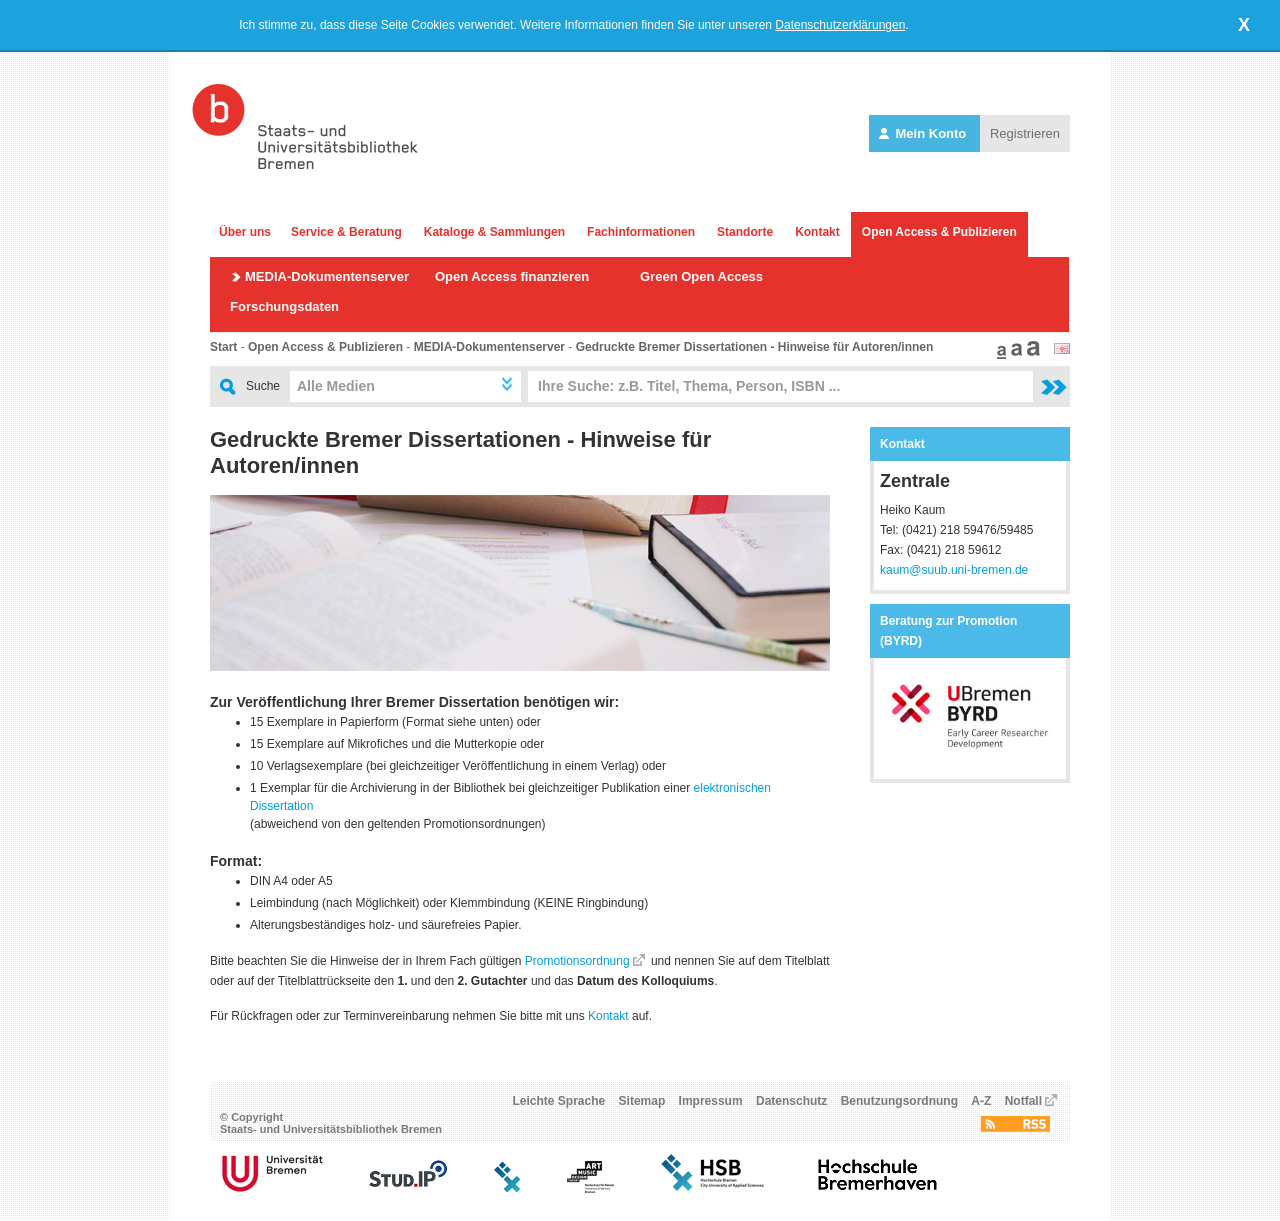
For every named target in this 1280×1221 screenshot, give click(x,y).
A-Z (981, 1101)
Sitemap (642, 1101)
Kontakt (817, 232)
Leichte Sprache (559, 1101)
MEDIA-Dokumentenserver (327, 276)
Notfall (1023, 1101)
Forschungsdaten (284, 306)
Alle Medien (336, 386)
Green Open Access (701, 276)
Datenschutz (791, 1101)
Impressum (711, 1101)
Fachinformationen (641, 232)
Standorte (745, 232)
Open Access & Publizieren (939, 232)
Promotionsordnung (577, 961)
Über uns (245, 232)
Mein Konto (924, 133)
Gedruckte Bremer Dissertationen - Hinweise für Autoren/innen (755, 347)
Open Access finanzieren (512, 276)
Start (223, 347)
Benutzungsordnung (899, 1101)
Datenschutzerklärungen (840, 25)
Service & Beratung (346, 232)
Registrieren (1025, 133)
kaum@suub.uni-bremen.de (954, 570)
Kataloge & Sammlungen (494, 232)
